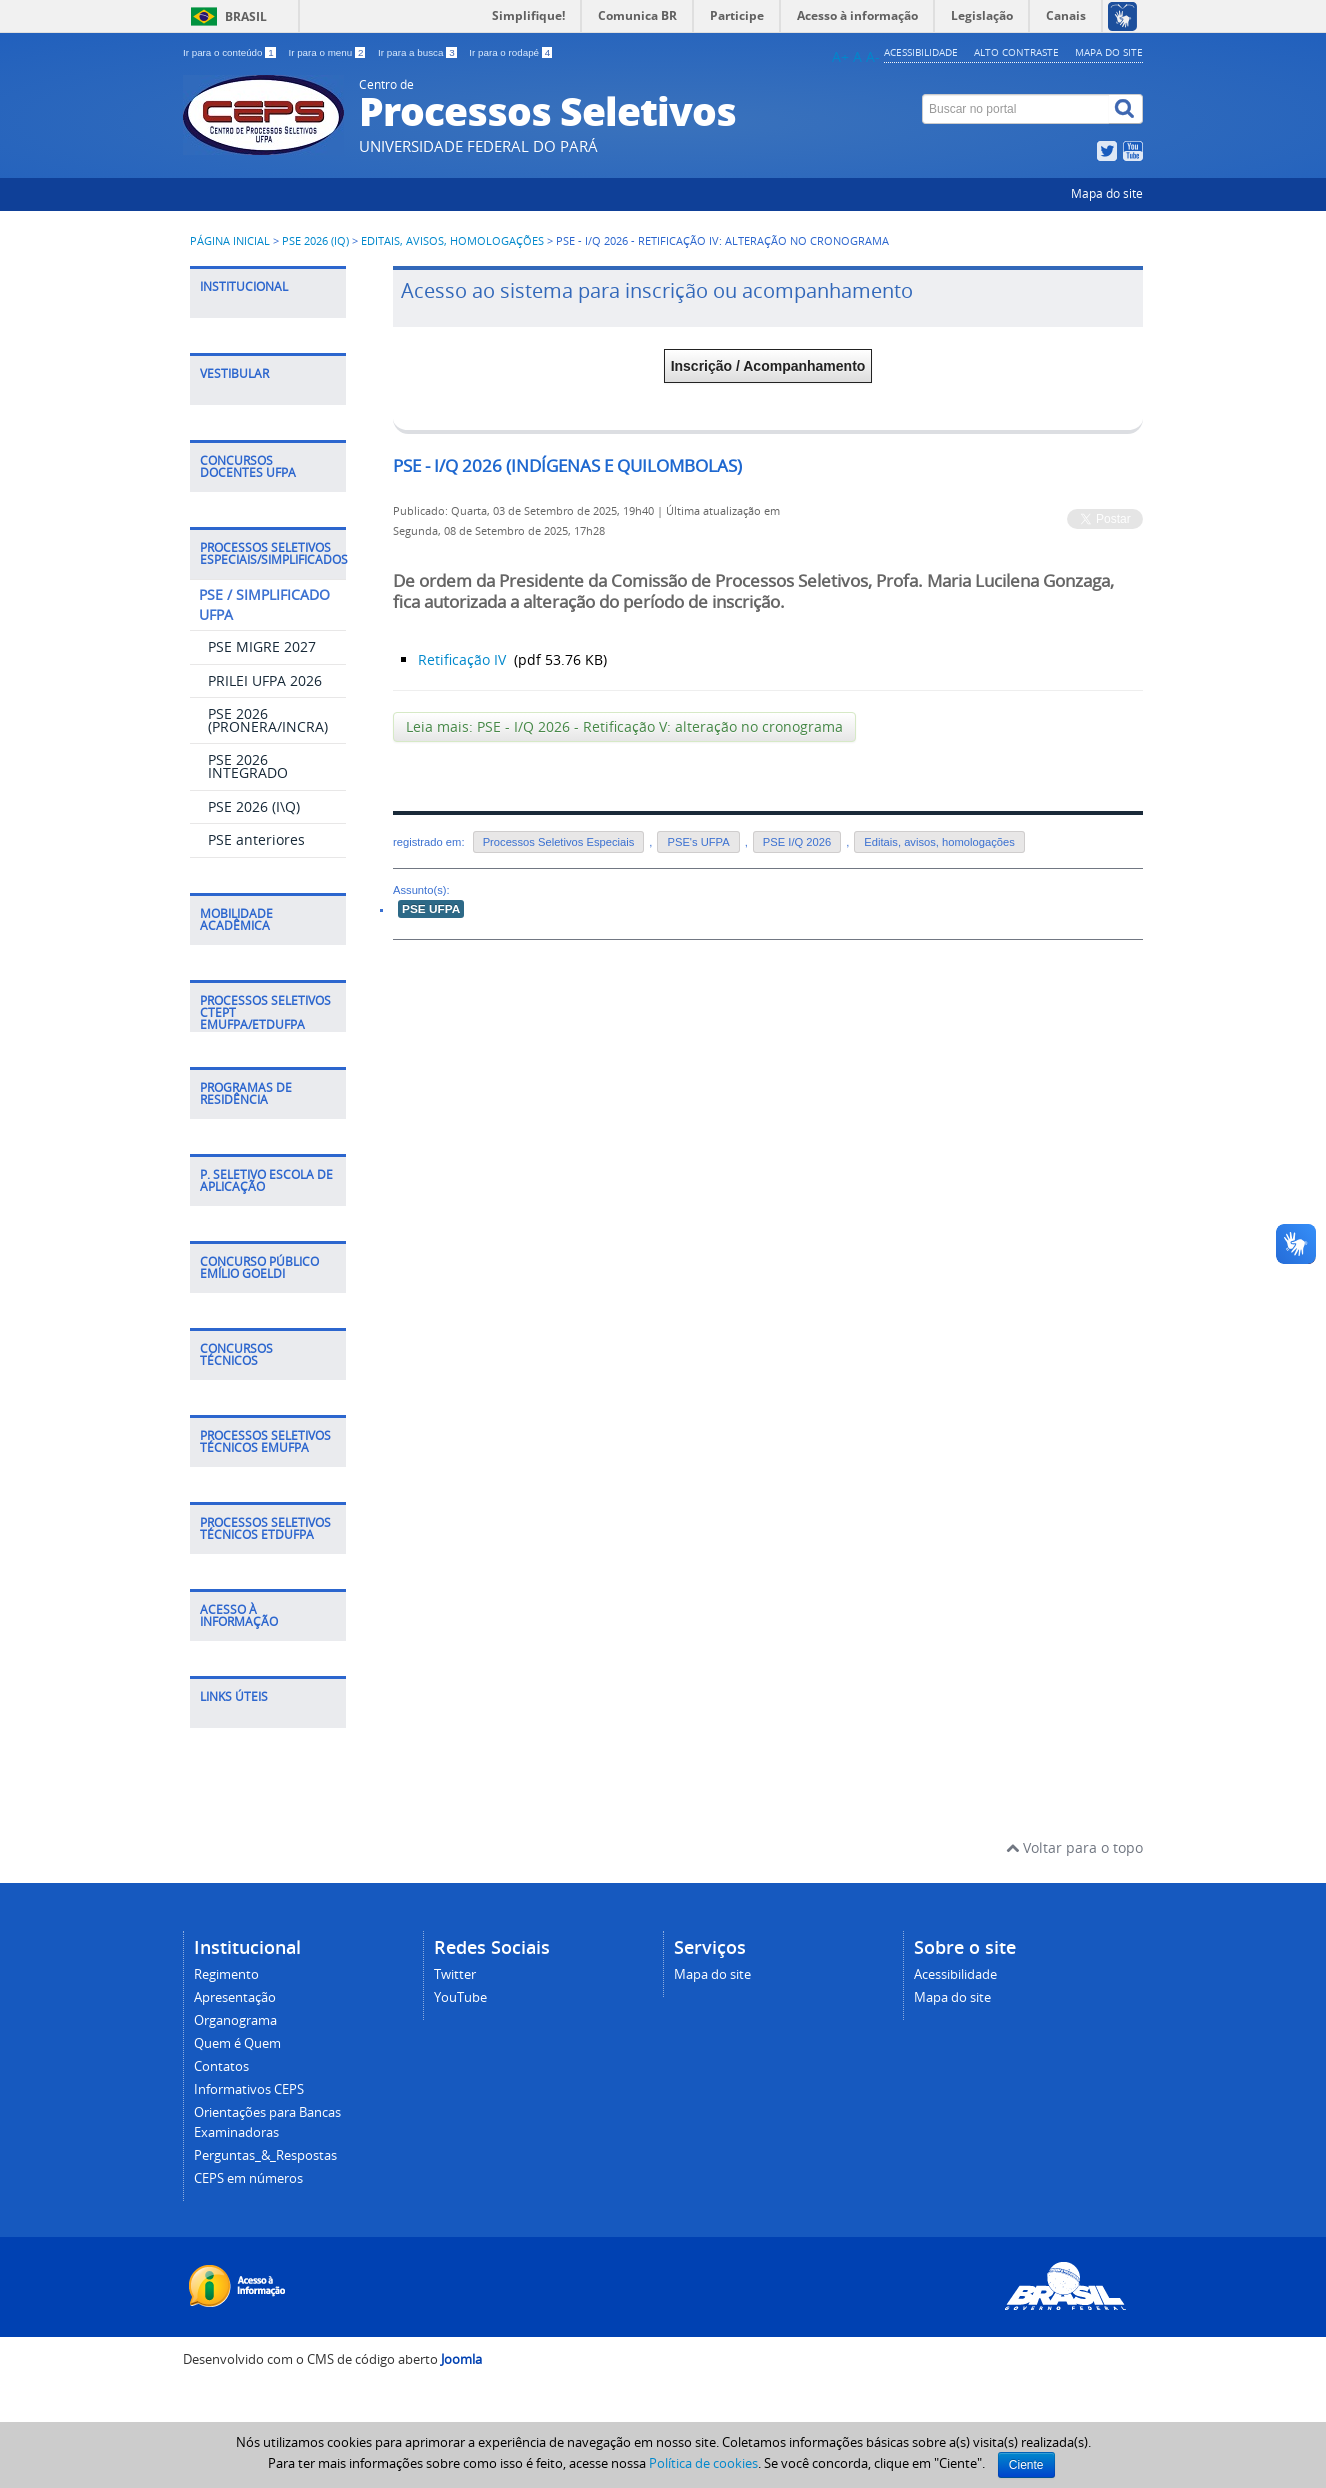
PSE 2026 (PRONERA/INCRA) (268, 720)
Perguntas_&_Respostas (265, 2155)
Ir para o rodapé (510, 52)
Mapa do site (1109, 52)
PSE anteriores (256, 839)
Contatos (221, 2066)
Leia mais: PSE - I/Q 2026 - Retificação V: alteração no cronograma (624, 726)
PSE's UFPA (698, 842)
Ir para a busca (418, 52)
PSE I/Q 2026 (797, 842)
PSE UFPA (431, 909)
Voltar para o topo (1074, 1847)
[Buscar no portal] (1016, 109)
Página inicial (230, 241)
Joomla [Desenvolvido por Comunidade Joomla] (461, 2359)
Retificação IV (464, 659)
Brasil (246, 16)
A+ (840, 56)
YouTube (460, 1997)
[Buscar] (1126, 109)
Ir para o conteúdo (230, 52)
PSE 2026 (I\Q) (254, 806)
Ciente (1026, 2465)
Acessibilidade (921, 52)
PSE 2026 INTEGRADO (248, 766)
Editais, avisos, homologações (452, 241)
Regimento (226, 1974)
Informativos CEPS (249, 2089)
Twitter (455, 1974)
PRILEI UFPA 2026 (265, 680)
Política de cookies (703, 2463)
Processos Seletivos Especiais (559, 842)
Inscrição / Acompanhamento (768, 366)
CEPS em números (248, 2178)
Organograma (235, 2020)
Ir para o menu (328, 52)
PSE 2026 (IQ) (317, 241)
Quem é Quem (237, 2043)
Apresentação (235, 1997)
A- (873, 56)
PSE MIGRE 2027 (262, 646)
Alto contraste (1016, 52)
